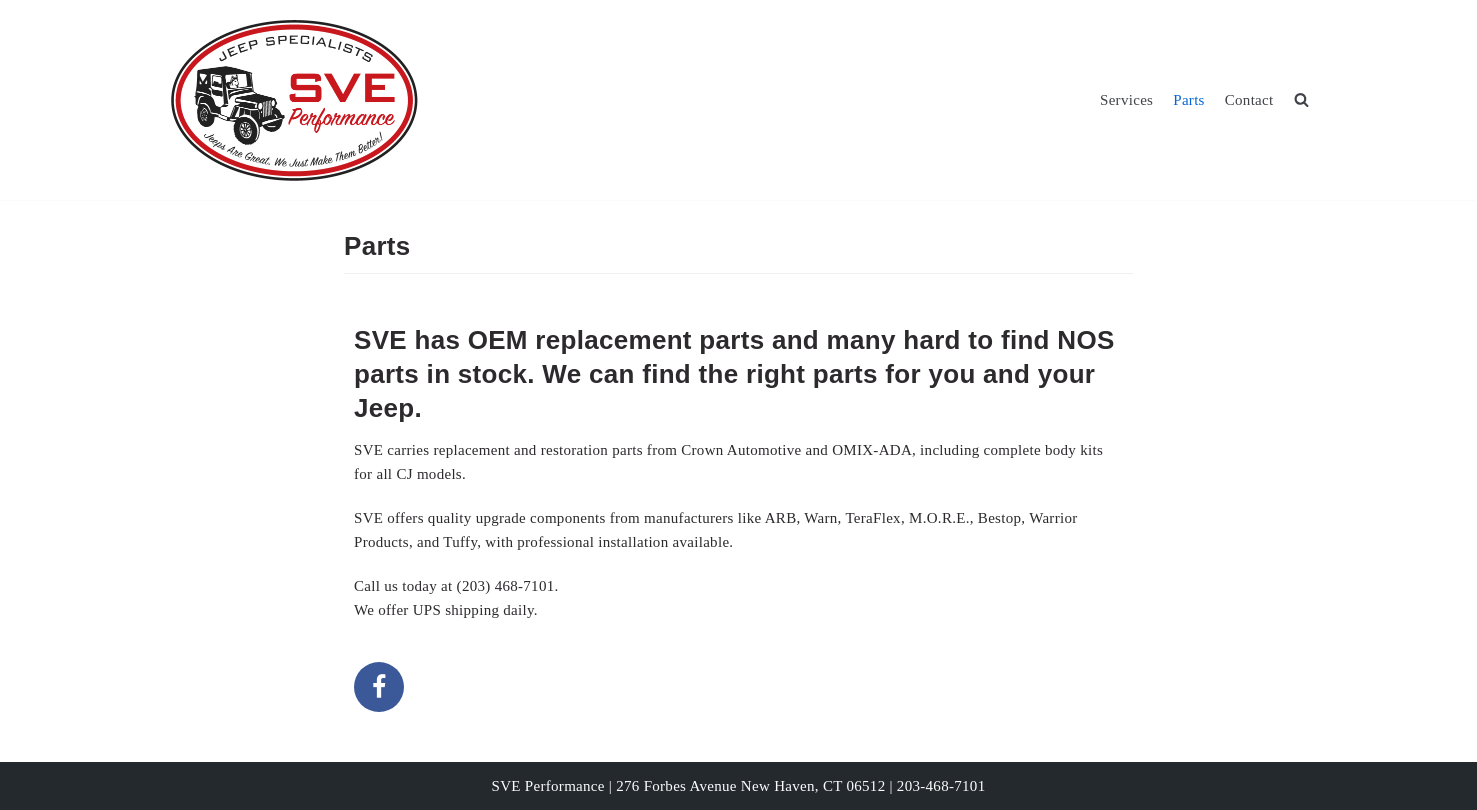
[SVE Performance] (294, 100)
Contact (1249, 100)
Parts (1189, 100)
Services (1126, 100)
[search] (1301, 100)
